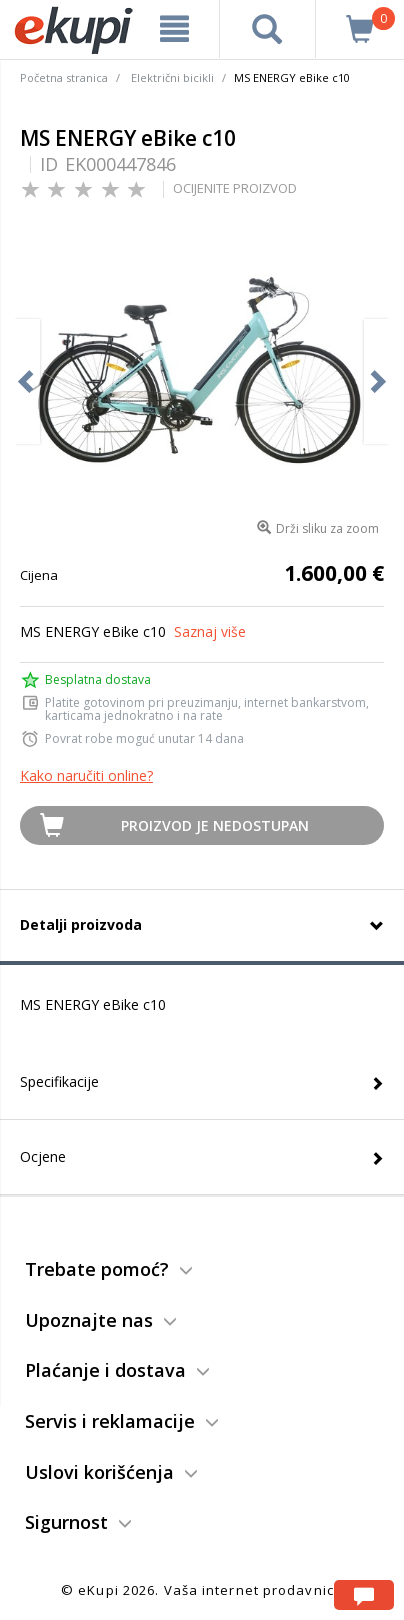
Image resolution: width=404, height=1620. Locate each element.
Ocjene (43, 1156)
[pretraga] (267, 29)
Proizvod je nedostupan (215, 825)
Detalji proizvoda (81, 924)
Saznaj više (210, 631)
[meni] (174, 29)
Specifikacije (59, 1081)
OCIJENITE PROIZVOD (235, 188)
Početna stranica (64, 77)
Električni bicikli (172, 77)
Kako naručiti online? (86, 775)
